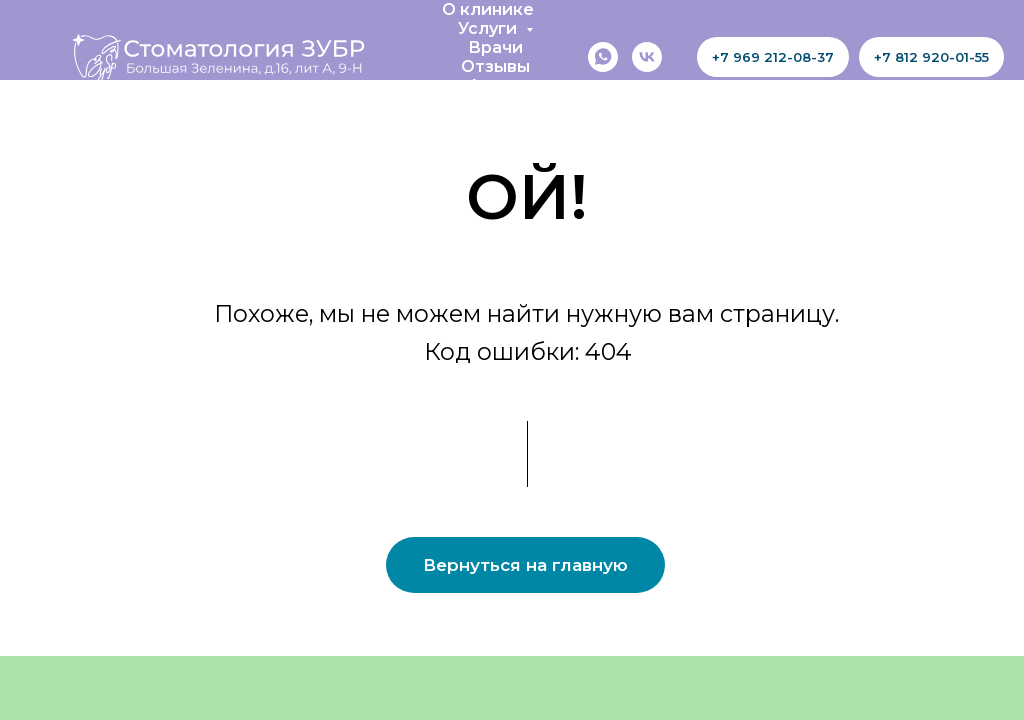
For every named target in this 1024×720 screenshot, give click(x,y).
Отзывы (495, 66)
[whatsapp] (603, 57)
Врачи (495, 47)
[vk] (647, 57)
